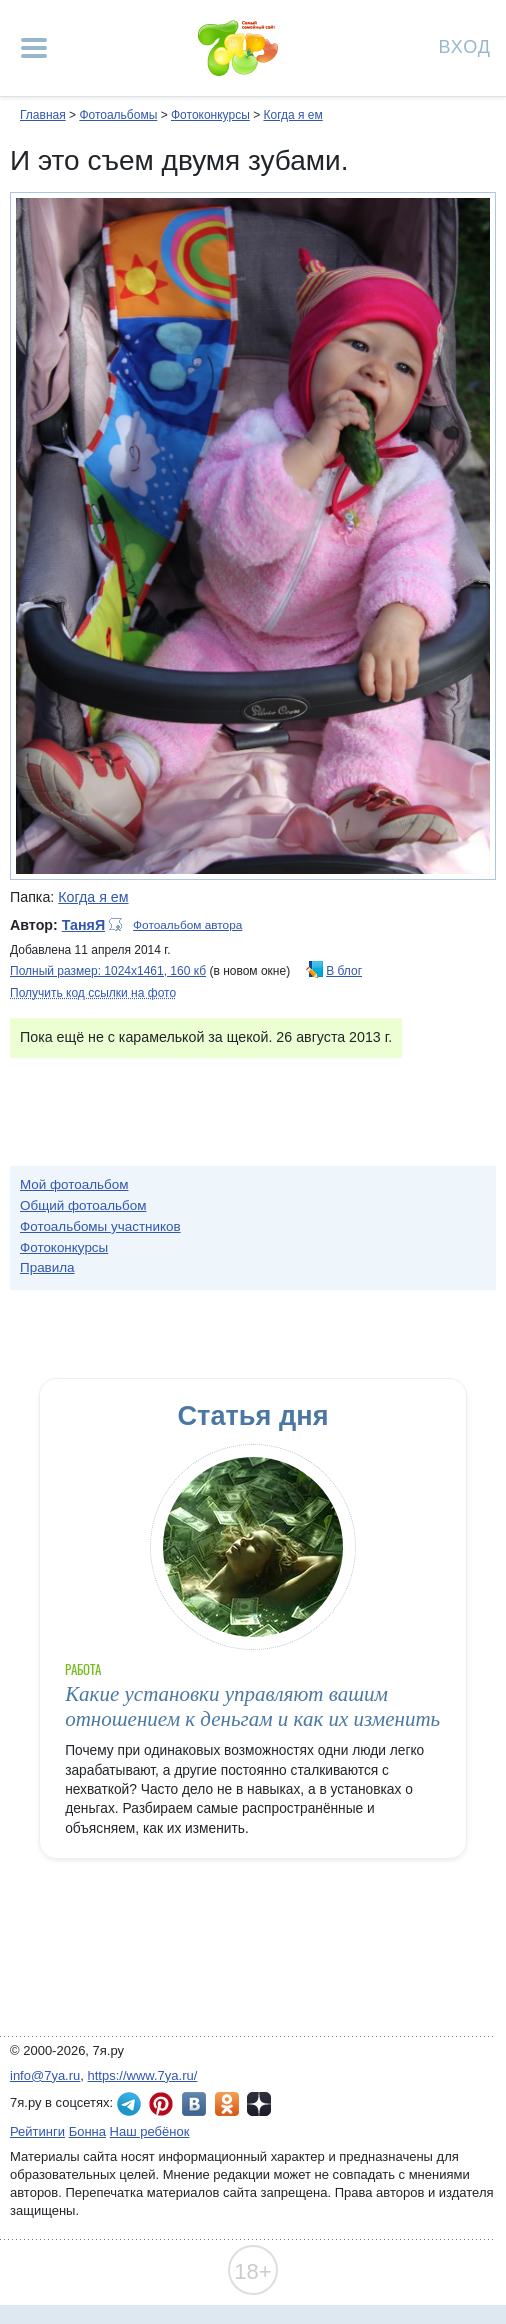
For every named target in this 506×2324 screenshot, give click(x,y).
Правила (47, 1267)
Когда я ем (292, 115)
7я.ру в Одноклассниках (227, 2104)
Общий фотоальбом (83, 1205)
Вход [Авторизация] (465, 45)
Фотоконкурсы (210, 115)
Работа (83, 1669)
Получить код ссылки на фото (93, 993)
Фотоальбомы (118, 115)
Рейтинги (37, 2131)
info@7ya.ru (45, 2075)
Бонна (87, 2131)
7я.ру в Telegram (129, 2104)
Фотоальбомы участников (100, 1226)
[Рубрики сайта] (34, 48)
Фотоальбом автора (187, 925)
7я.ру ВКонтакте (194, 2104)
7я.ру (259, 2104)
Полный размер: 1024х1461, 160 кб (108, 971)
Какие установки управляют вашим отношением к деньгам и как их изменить (252, 1706)
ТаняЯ (83, 925)
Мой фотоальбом (74, 1184)
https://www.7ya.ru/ (143, 2075)
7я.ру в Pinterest (161, 2104)
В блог (344, 971)
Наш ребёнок (150, 2131)
